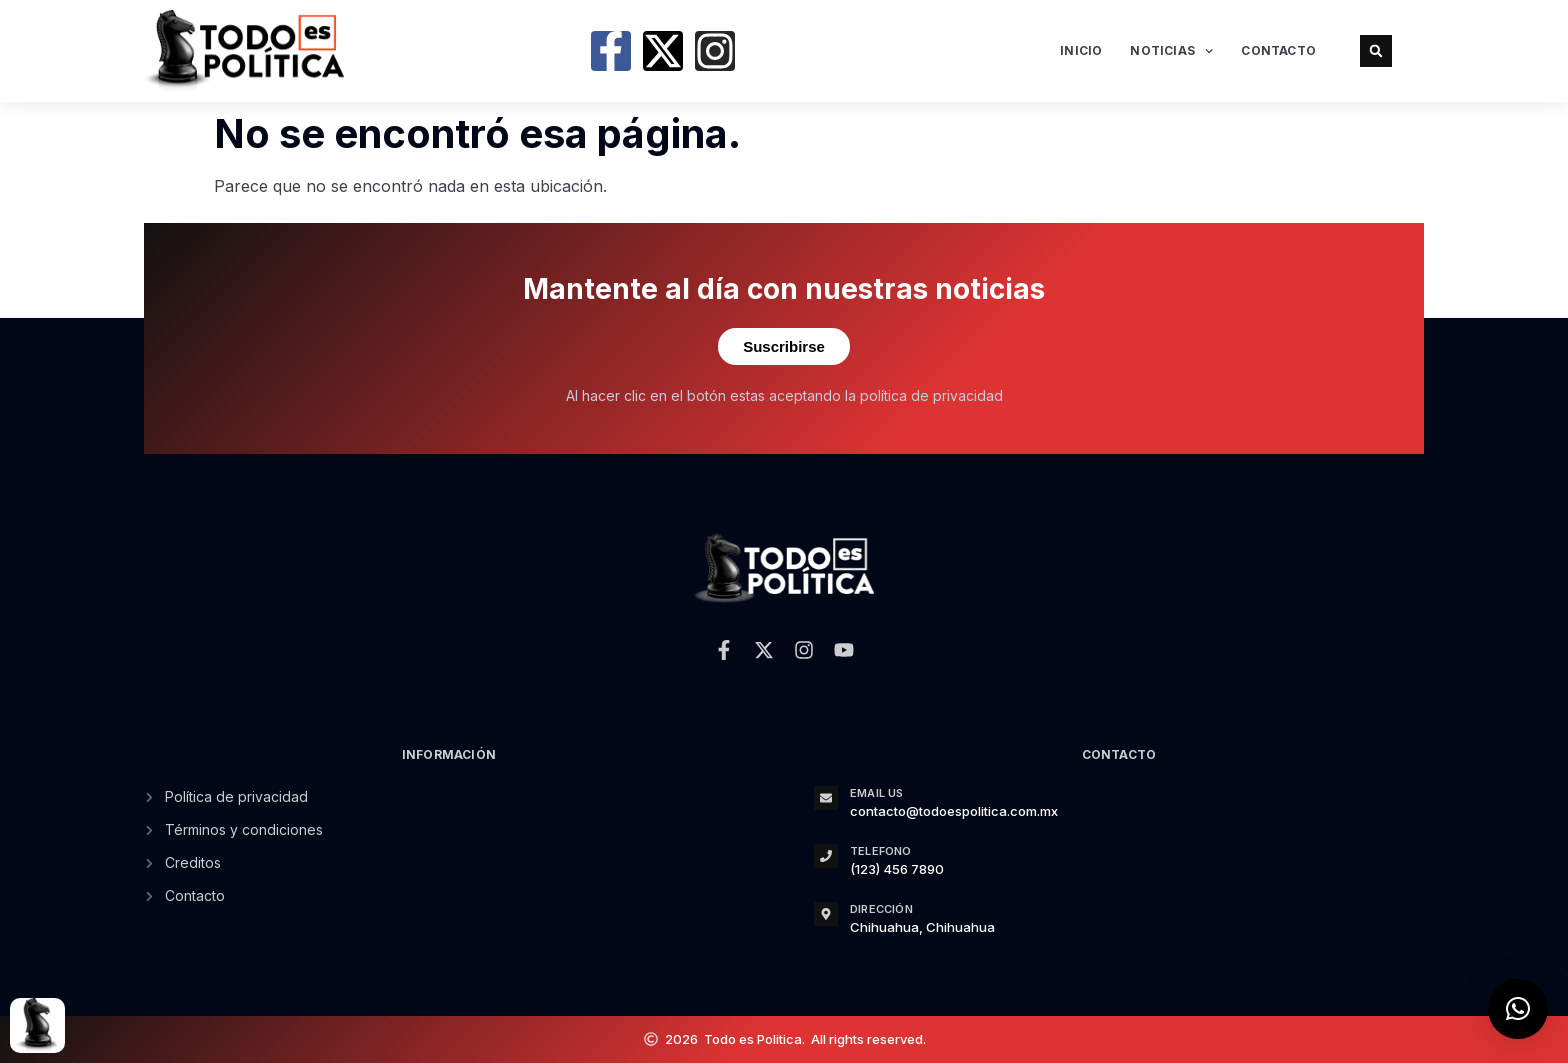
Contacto (1278, 50)
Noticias (1171, 51)
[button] (1376, 51)
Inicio (1081, 50)
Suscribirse (784, 346)
